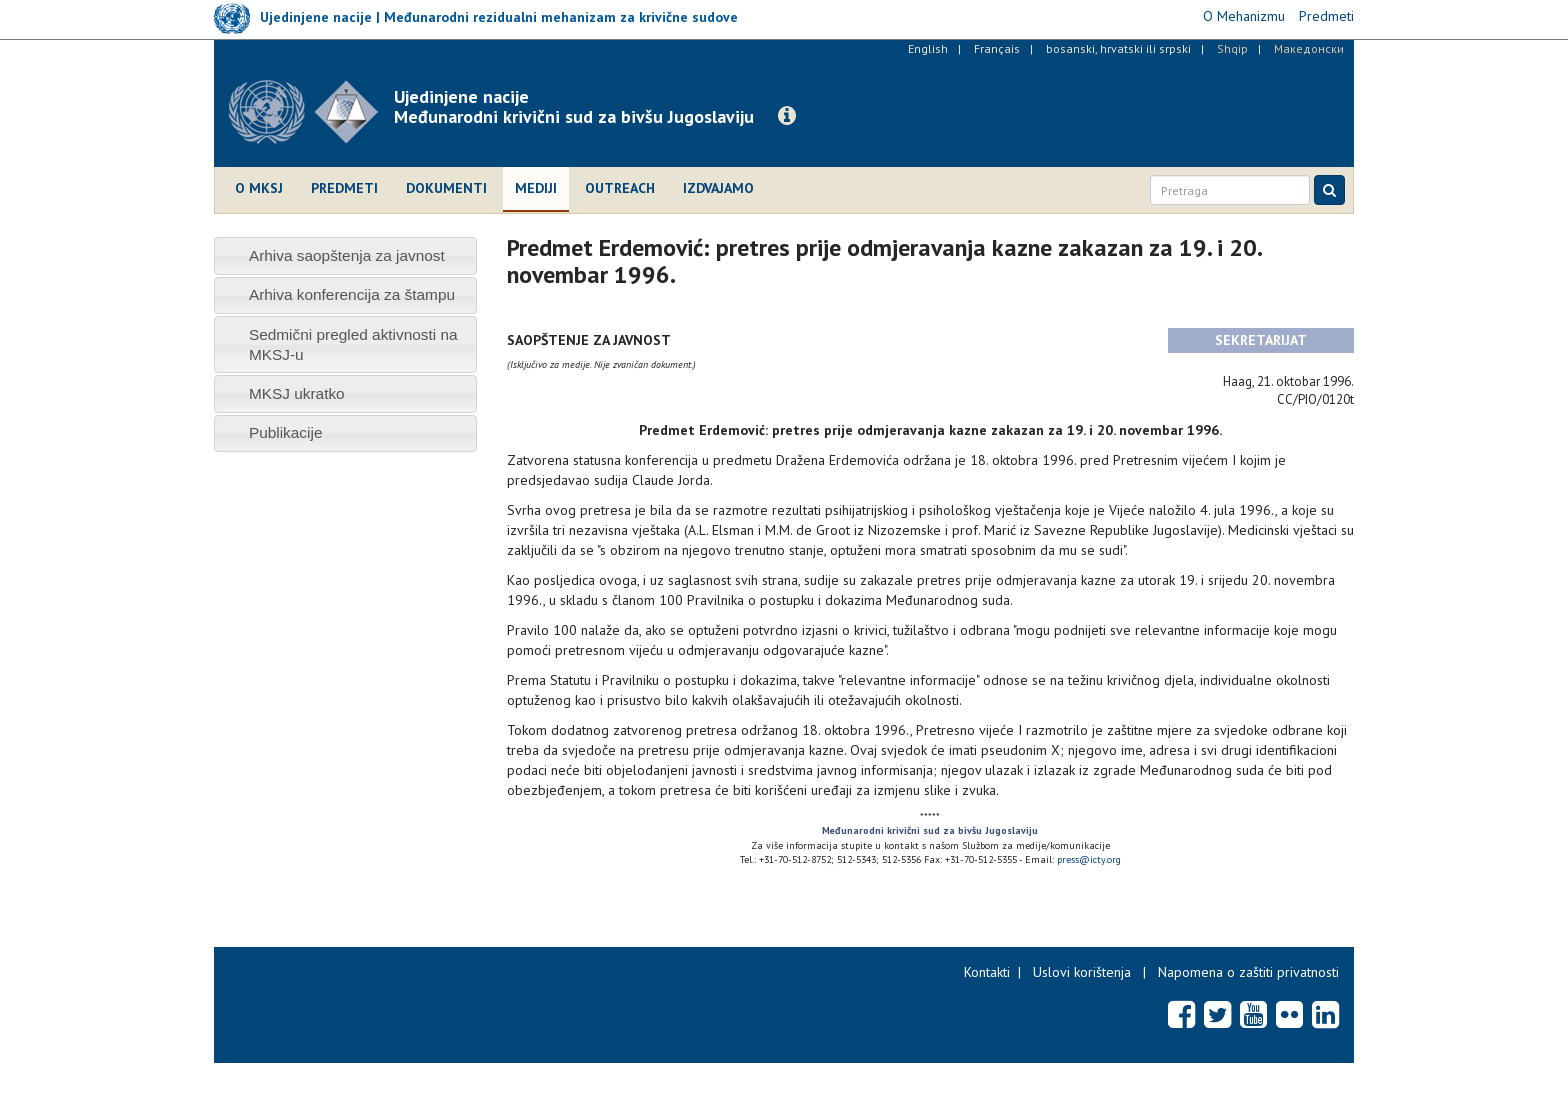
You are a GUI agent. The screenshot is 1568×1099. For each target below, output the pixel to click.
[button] (787, 116)
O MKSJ (259, 188)
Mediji (536, 188)
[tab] (345, 255)
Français (997, 48)
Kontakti (987, 972)
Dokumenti (446, 188)
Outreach (620, 188)
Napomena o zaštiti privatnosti (1248, 972)
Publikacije (286, 432)
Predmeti (344, 188)
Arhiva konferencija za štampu (352, 294)
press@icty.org (1089, 859)
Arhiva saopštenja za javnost (347, 255)
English (928, 48)
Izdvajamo (718, 188)
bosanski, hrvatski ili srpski (1118, 48)
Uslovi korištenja (1082, 972)
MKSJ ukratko (297, 393)
